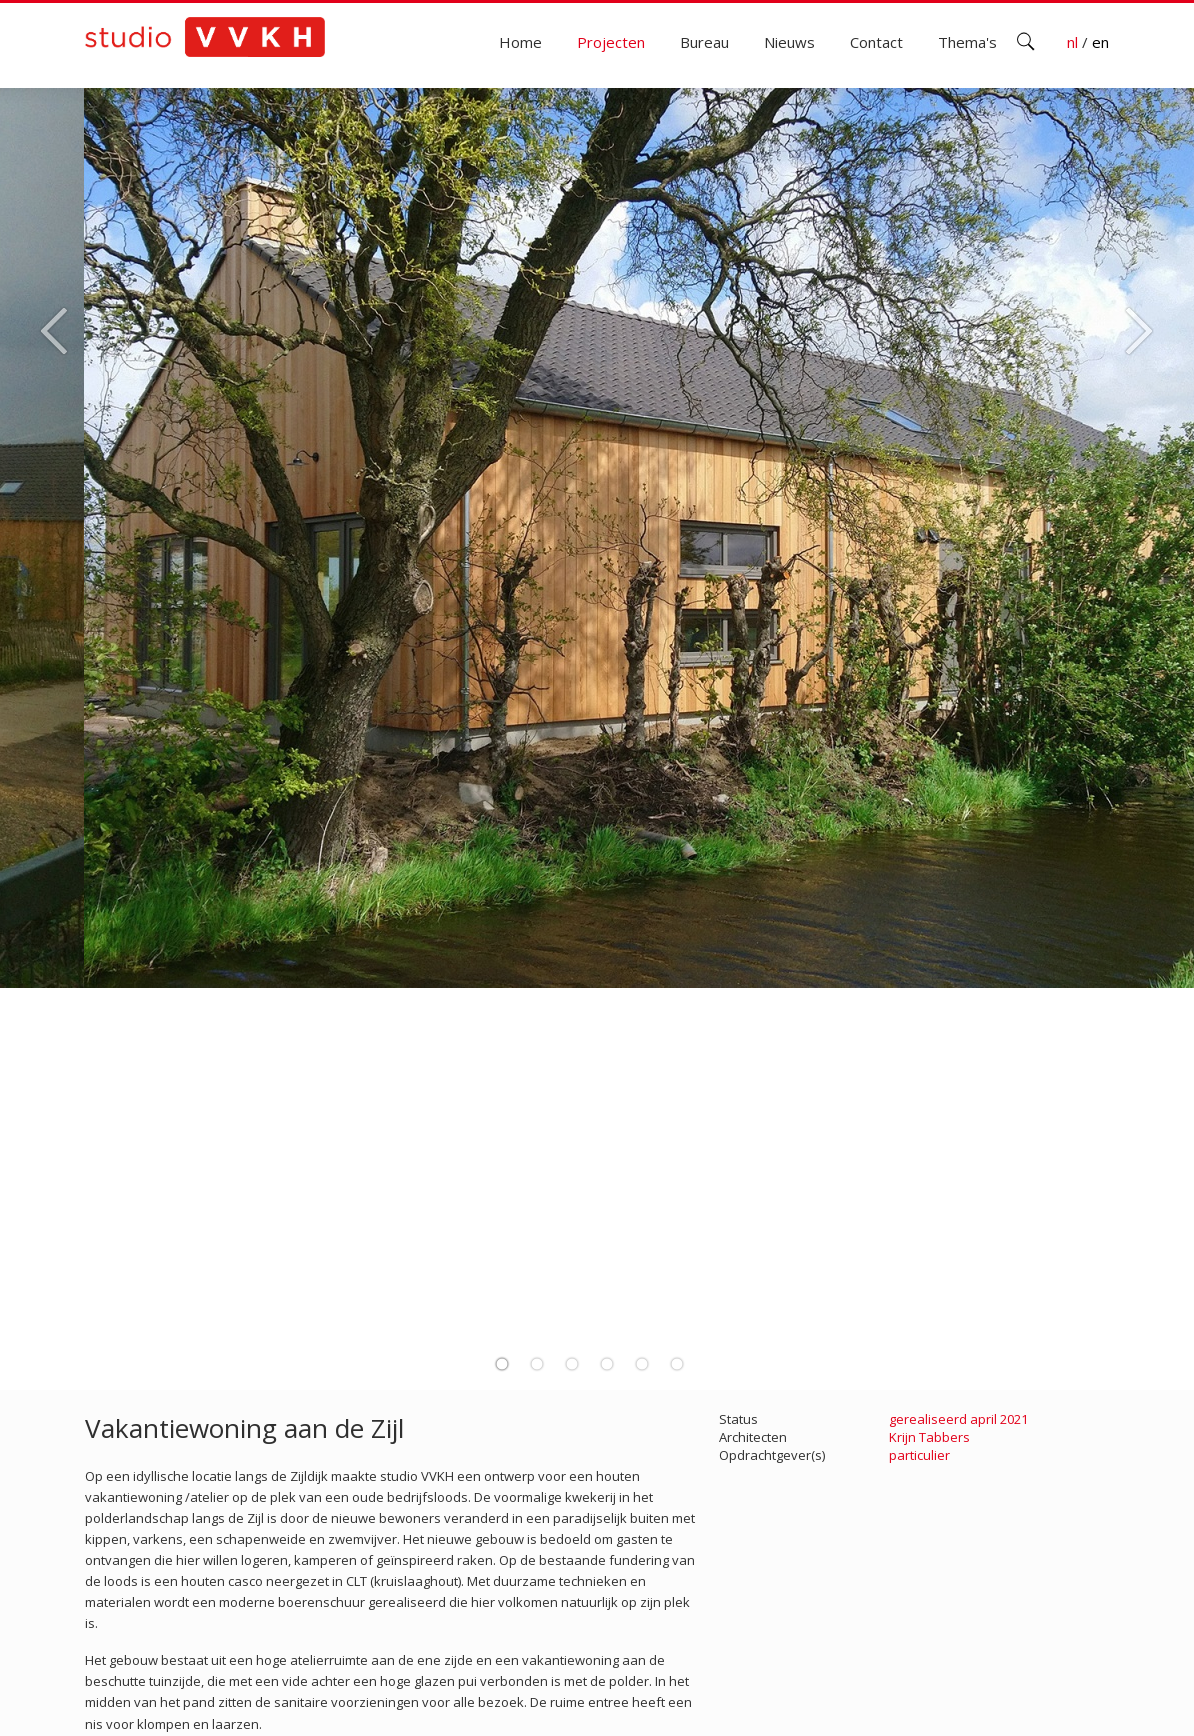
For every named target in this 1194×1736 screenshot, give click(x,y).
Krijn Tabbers (929, 1437)
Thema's (967, 42)
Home (520, 42)
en (1100, 42)
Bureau (704, 42)
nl (1074, 42)
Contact (876, 42)
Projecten (611, 42)
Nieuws (789, 42)
